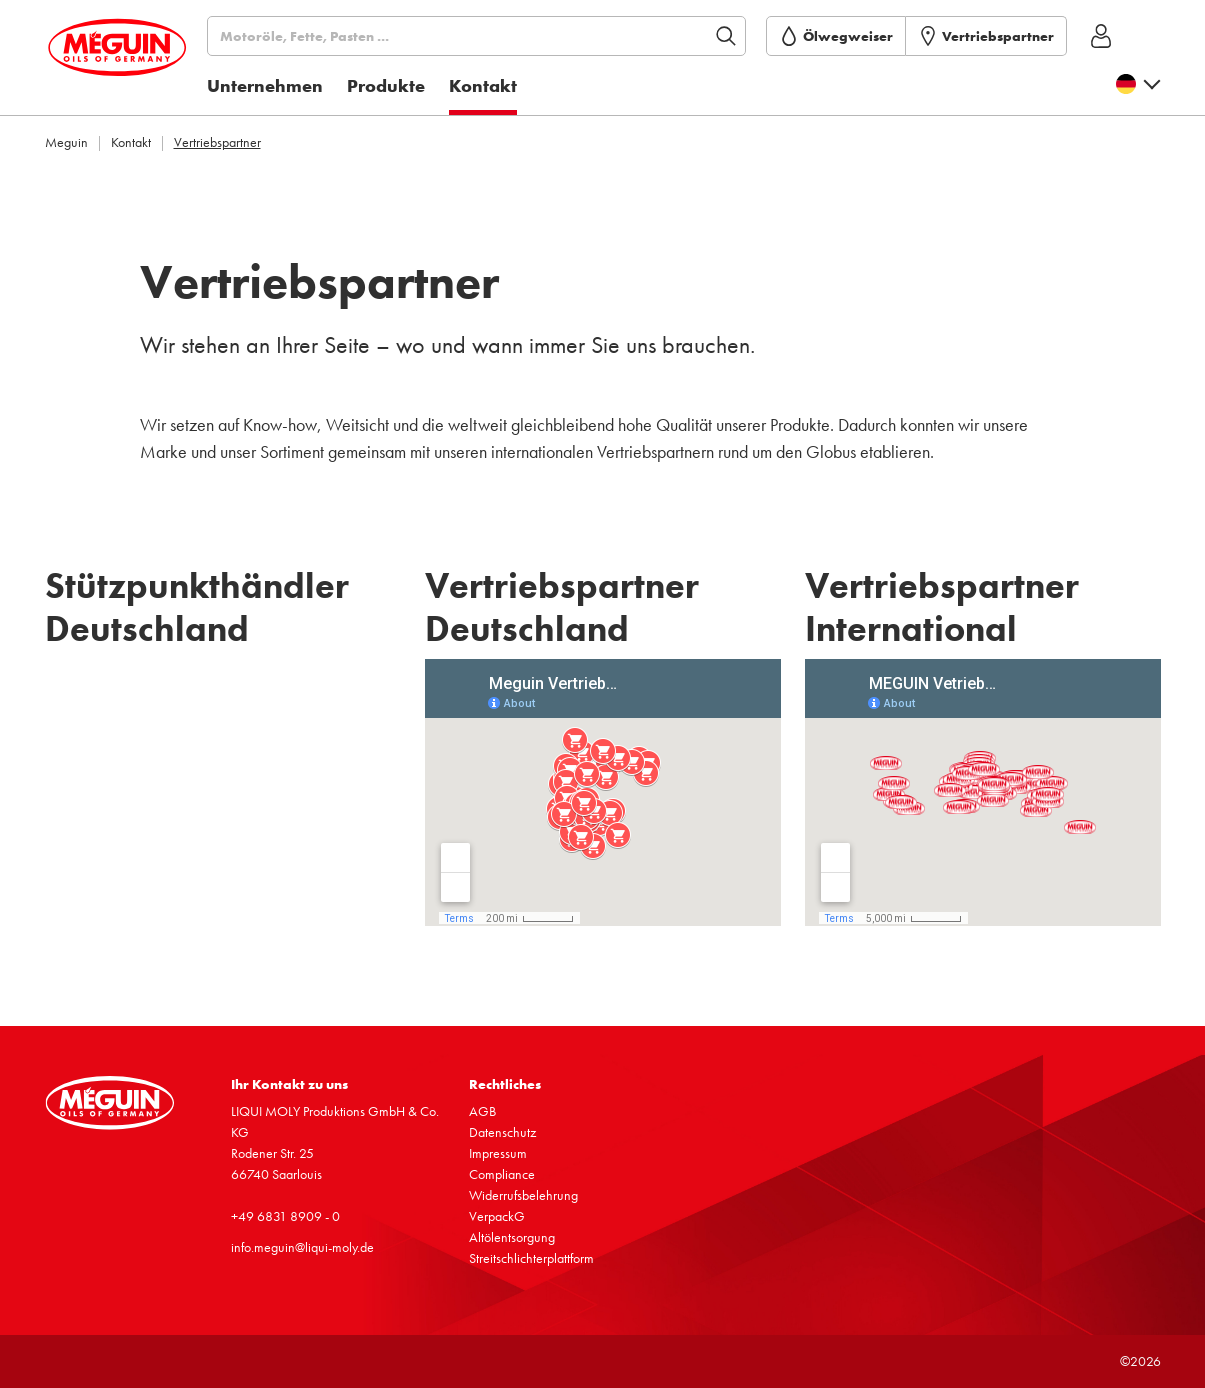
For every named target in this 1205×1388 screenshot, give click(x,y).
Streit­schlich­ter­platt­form (531, 1258)
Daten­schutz (502, 1132)
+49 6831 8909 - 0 (285, 1216)
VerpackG (497, 1216)
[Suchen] (497, 36)
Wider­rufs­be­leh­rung (523, 1195)
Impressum (498, 1153)
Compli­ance (502, 1174)
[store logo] (136, 63)
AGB (482, 1111)
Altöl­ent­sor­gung (512, 1237)
